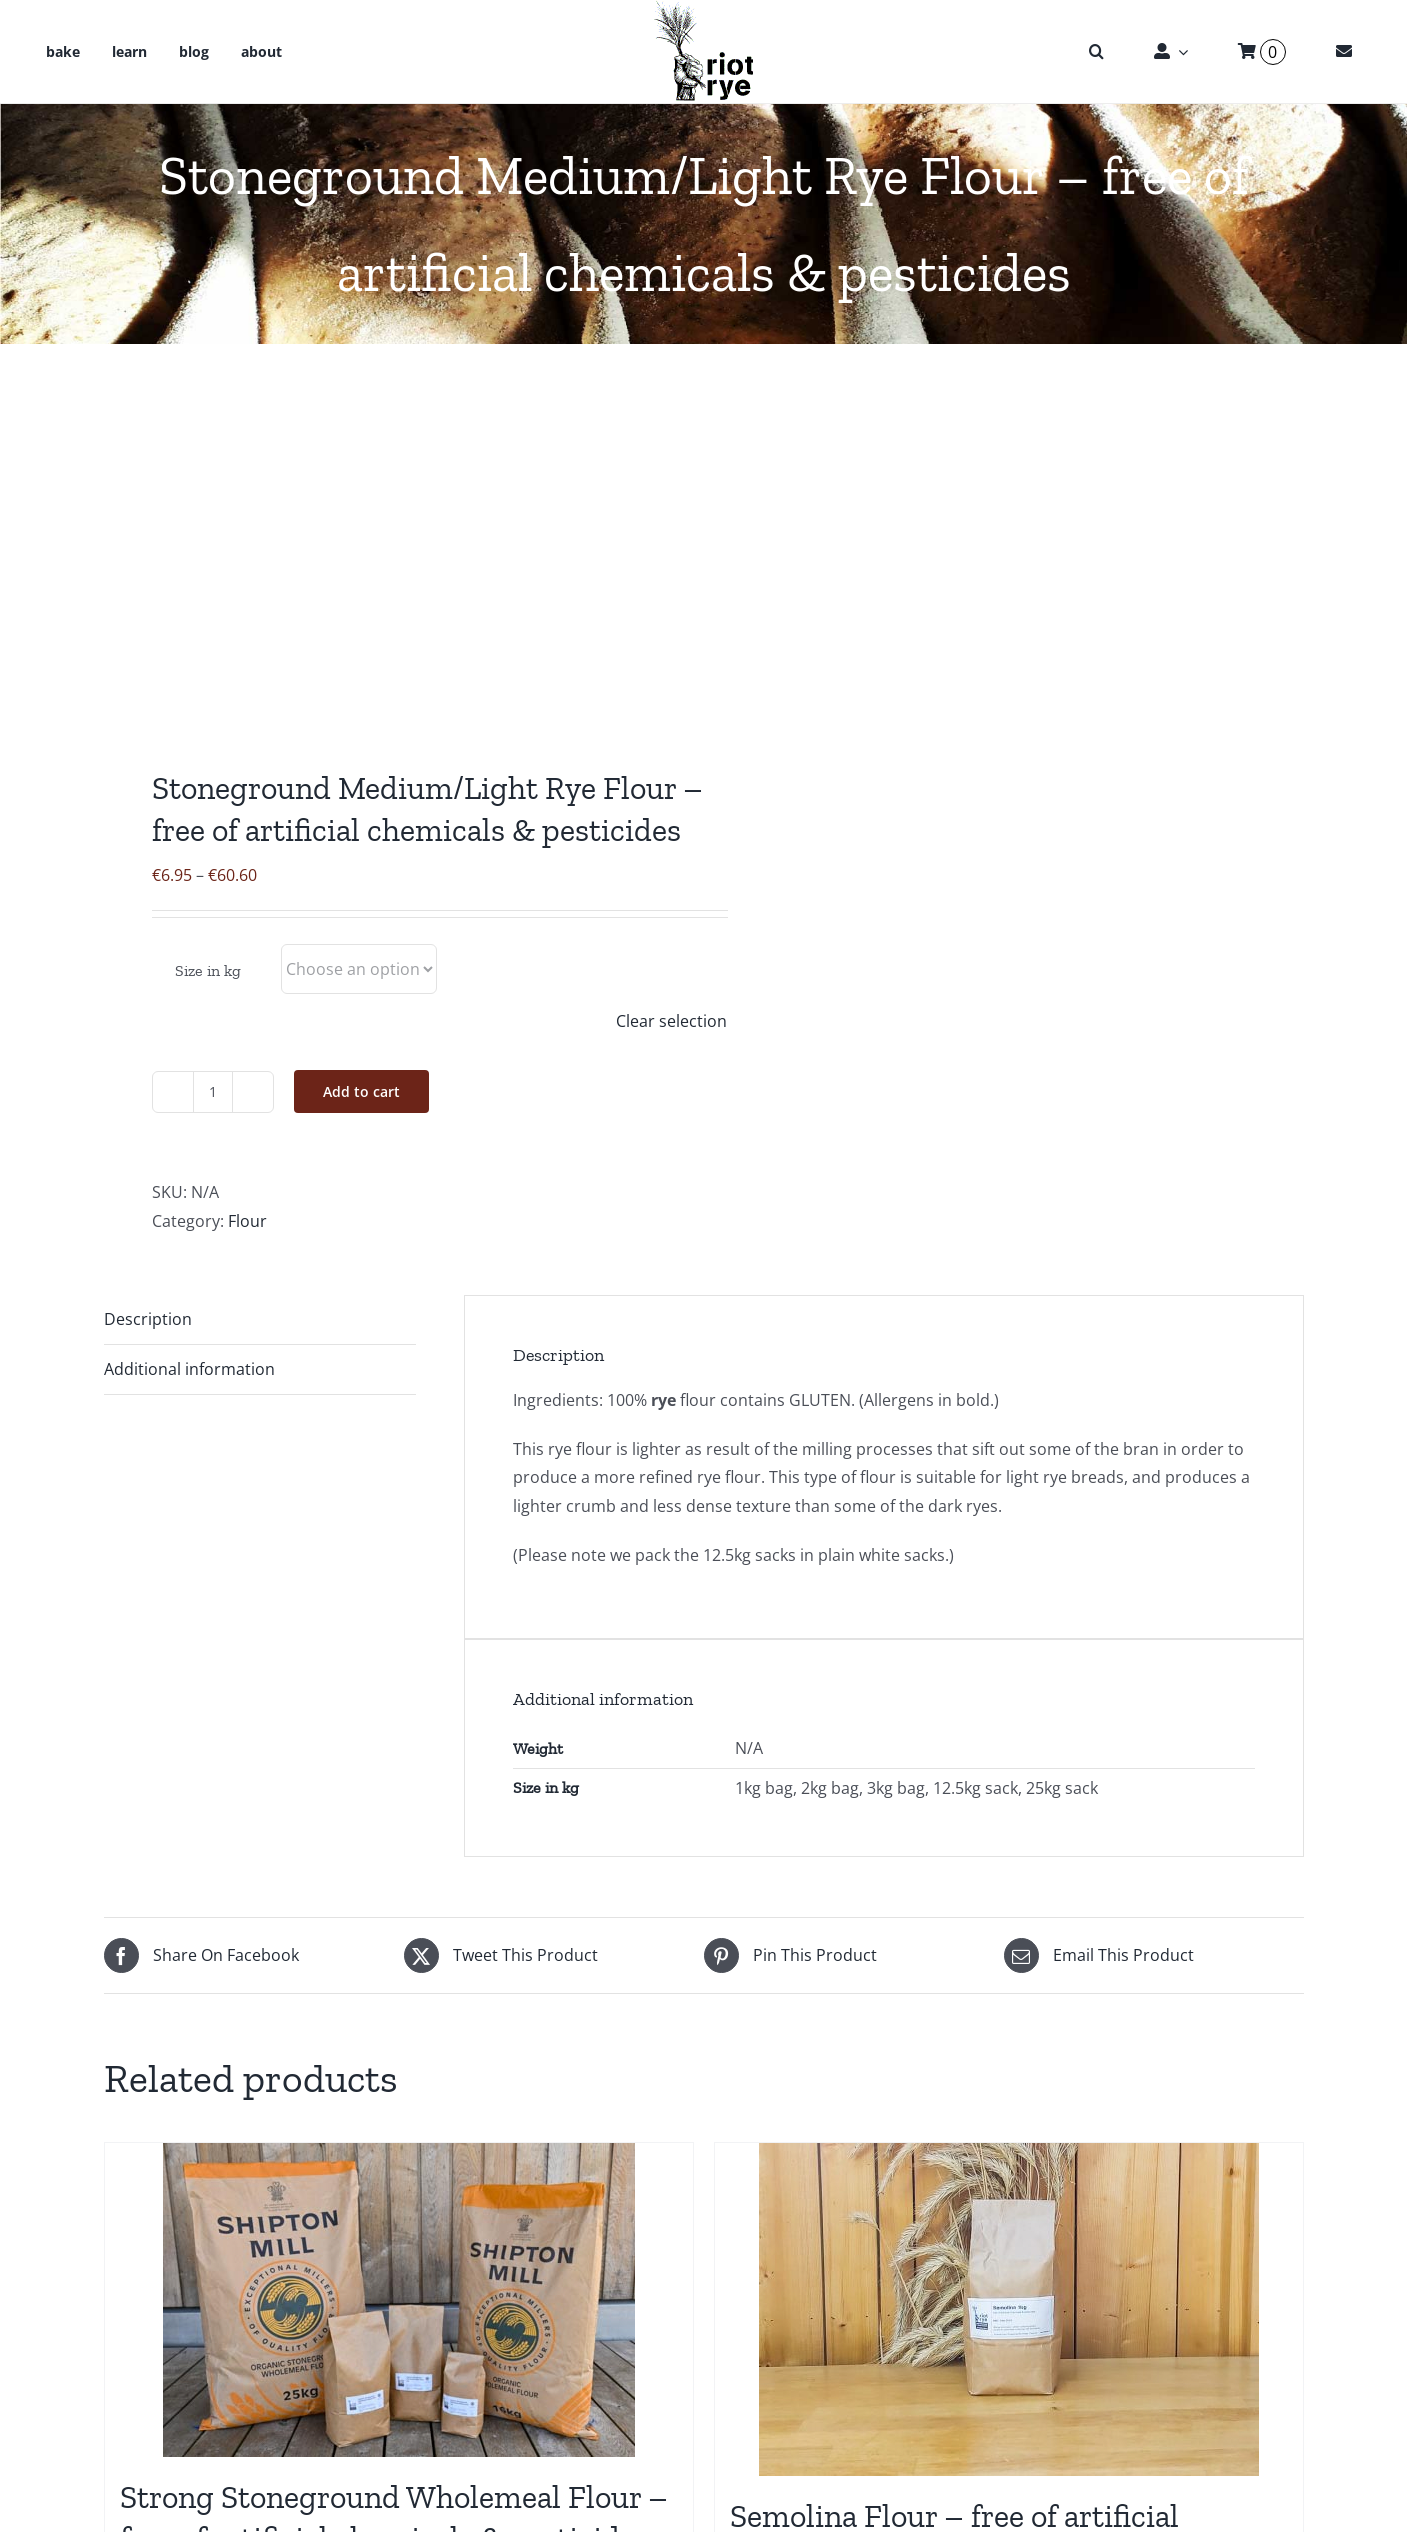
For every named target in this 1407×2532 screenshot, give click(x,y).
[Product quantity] (213, 1092)
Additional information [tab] (189, 1369)
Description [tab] (148, 1319)
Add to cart (361, 1091)
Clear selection (671, 1021)
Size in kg (208, 970)
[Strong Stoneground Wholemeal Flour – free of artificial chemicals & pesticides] (399, 2300)
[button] (1096, 52)
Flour (247, 1221)
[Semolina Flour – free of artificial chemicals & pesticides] (1009, 2309)
